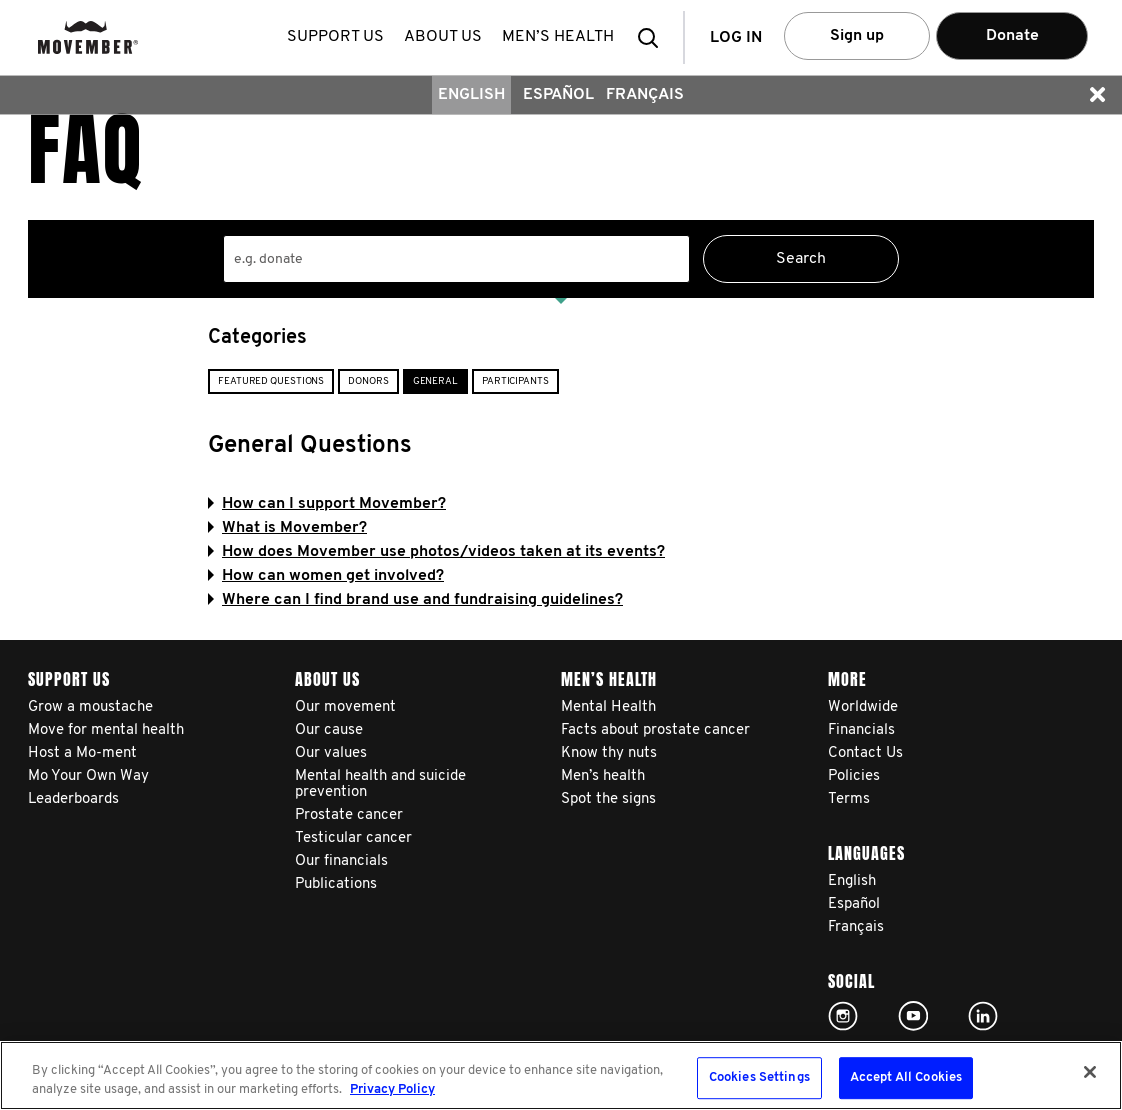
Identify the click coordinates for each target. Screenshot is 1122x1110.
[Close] (1090, 1072)
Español (558, 95)
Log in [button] (736, 38)
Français (645, 95)
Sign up (857, 36)
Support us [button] (335, 37)
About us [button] (443, 37)
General (435, 381)
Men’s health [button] (558, 37)
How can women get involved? (326, 576)
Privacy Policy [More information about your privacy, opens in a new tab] (392, 1089)
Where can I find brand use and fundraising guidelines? (415, 600)
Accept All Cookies (906, 1078)
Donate (1012, 36)
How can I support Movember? (327, 504)
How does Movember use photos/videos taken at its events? (436, 552)
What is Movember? (287, 528)
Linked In (983, 1016)
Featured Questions (271, 381)
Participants (515, 381)
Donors (368, 381)
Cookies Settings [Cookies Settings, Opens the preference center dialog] (759, 1078)
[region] (561, 1075)
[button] (654, 37)
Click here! (843, 1016)
